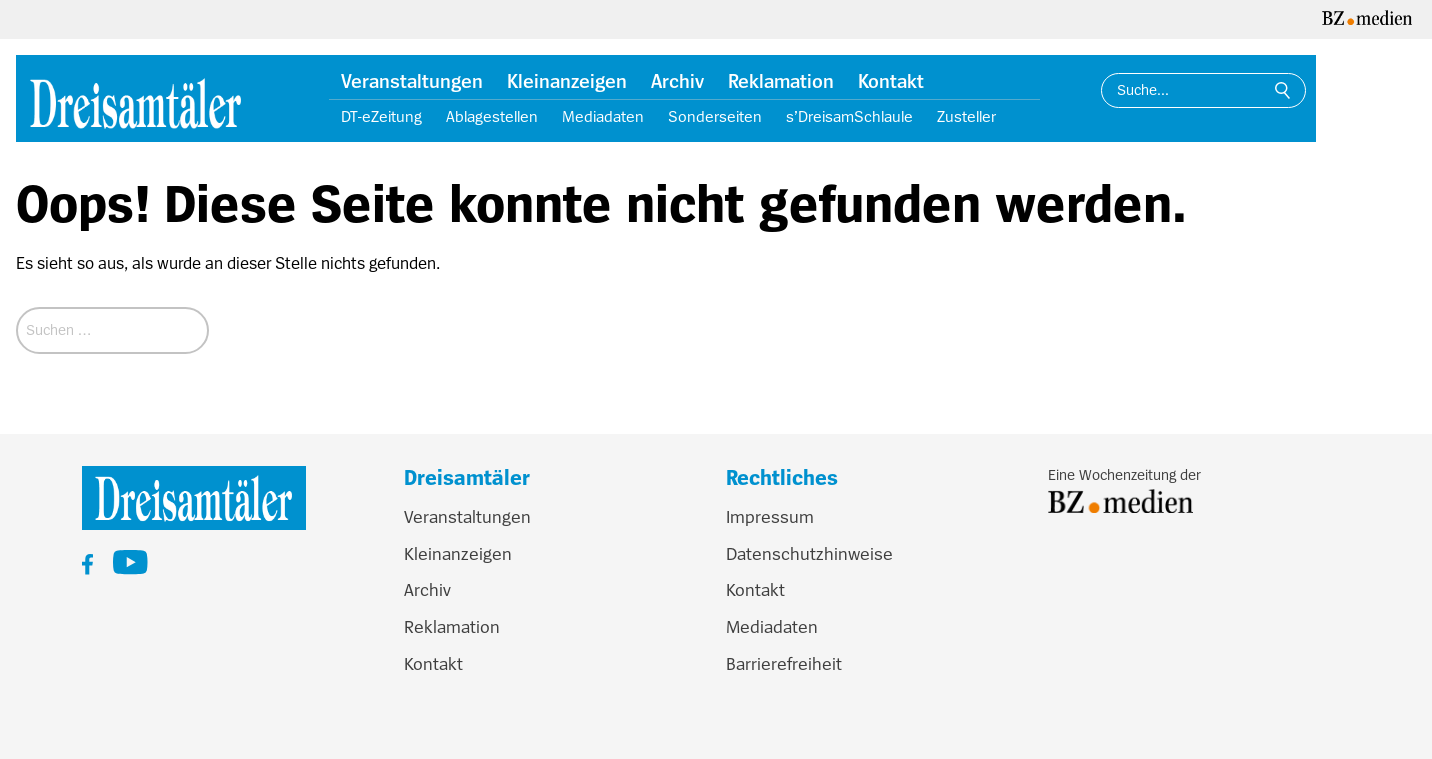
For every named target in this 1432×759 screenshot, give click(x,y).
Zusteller (966, 117)
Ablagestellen (492, 117)
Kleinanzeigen (567, 82)
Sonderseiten (715, 117)
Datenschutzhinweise (809, 554)
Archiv (677, 82)
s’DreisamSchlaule (849, 117)
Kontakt (891, 82)
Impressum (770, 517)
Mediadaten (603, 117)
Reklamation (781, 82)
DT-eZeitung (381, 117)
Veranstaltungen (412, 82)
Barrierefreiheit (784, 664)
